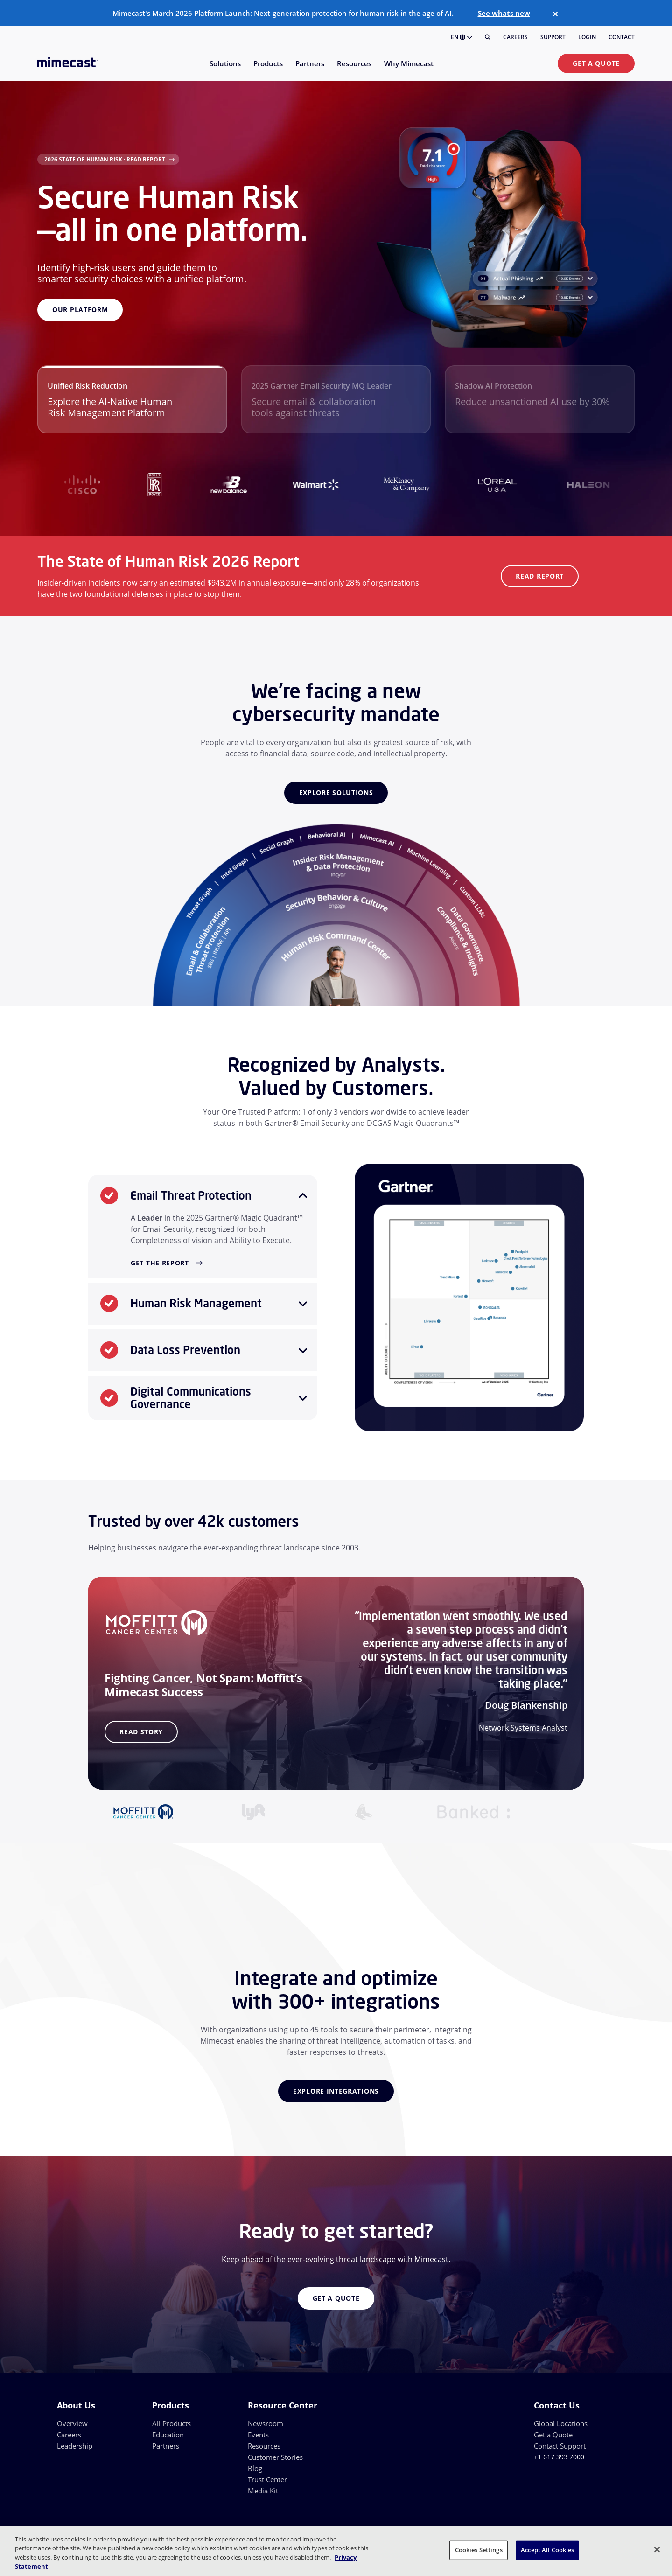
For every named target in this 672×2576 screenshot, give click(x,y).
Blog (255, 2468)
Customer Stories (275, 2457)
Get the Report (160, 1262)
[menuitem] (224, 69)
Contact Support (560, 2445)
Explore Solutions (336, 792)
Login (587, 37)
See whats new (504, 13)
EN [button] (461, 37)
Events (258, 2434)
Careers (515, 37)
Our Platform (80, 309)
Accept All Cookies (547, 2550)
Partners (165, 2445)
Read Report (540, 576)
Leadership (74, 2445)
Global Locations (561, 2423)
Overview (72, 2423)
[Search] (487, 37)
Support (553, 37)
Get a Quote (596, 63)
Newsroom (265, 2423)
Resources (264, 2445)
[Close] (555, 14)
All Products (171, 2423)
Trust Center (267, 2479)
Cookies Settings (479, 2550)
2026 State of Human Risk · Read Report (104, 159)
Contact (622, 37)
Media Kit (263, 2490)
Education (168, 2434)
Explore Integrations (336, 2091)
